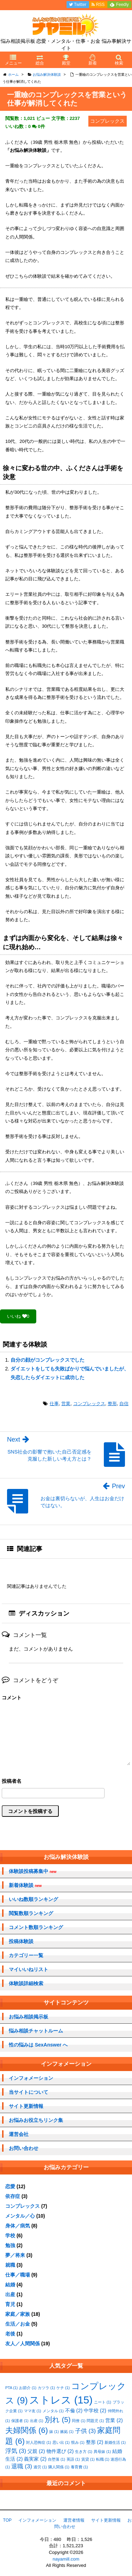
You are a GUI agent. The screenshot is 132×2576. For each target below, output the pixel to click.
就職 (10, 2265)
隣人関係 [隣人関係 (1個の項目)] (58, 2467)
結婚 (10, 2284)
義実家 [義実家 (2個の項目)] (35, 2459)
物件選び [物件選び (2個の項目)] (60, 2451)
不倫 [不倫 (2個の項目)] (74, 2410)
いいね (18, 1316)
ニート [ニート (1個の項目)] (102, 2402)
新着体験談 (25, 1885)
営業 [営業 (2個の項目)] (114, 2420)
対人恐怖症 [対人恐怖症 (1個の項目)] (38, 2442)
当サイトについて (28, 2092)
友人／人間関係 (22, 2343)
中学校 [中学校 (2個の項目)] (95, 2410)
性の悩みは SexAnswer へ (38, 2044)
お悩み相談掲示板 (28, 2016)
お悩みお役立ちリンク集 (36, 2120)
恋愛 (10, 2186)
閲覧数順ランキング (31, 1913)
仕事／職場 (17, 2275)
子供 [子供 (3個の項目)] (85, 2431)
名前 (66, 1782)
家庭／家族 (17, 2314)
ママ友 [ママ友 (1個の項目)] (32, 2411)
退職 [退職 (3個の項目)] (21, 2466)
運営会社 (19, 2134)
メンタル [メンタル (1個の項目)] (53, 2411)
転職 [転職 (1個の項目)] (102, 2459)
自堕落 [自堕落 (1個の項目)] (56, 2459)
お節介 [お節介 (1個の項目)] (27, 2388)
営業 (65, 1403)
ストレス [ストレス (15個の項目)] (61, 2400)
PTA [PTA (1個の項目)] (11, 2388)
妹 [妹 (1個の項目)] (54, 2431)
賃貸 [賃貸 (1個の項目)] (88, 2459)
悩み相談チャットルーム (36, 2030)
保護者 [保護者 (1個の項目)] (20, 2421)
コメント (11, 1697)
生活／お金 (17, 2324)
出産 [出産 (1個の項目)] (36, 2421)
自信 (123, 1403)
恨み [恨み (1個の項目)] (77, 2442)
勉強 (10, 2245)
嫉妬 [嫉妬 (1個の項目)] (67, 2431)
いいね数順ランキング (33, 1899)
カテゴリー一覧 (26, 1955)
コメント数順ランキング (36, 1927)
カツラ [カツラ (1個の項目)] (46, 2388)
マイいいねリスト (28, 1969)
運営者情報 (73, 2520)
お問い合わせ (23, 2148)
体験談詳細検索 (26, 1983)
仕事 (54, 1403)
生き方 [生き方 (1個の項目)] (83, 2451)
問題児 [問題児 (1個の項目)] (95, 2421)
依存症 (12, 2196)
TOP (7, 2520)
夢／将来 (15, 2255)
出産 (10, 2294)
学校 (10, 2235)
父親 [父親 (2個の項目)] (36, 2451)
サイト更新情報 (26, 2106)
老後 (10, 2333)
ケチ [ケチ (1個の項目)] (63, 2388)
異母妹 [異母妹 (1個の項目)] (102, 2451)
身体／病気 (17, 2225)
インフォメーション (31, 2078)
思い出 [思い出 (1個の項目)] (61, 2442)
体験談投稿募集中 (32, 1871)
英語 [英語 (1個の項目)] (73, 2459)
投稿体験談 (21, 1941)
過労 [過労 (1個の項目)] (40, 2467)
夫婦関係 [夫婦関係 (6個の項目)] (26, 2430)
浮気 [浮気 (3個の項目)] (15, 2451)
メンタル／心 (20, 2216)
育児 (10, 2304)
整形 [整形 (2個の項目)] (94, 2442)
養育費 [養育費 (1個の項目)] (79, 2467)
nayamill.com (66, 2559)
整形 (112, 1403)
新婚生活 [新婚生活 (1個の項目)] (115, 2442)
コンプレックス (89, 1403)
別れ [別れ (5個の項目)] (58, 2419)
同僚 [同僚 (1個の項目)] (78, 2421)
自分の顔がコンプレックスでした (47, 1360)
